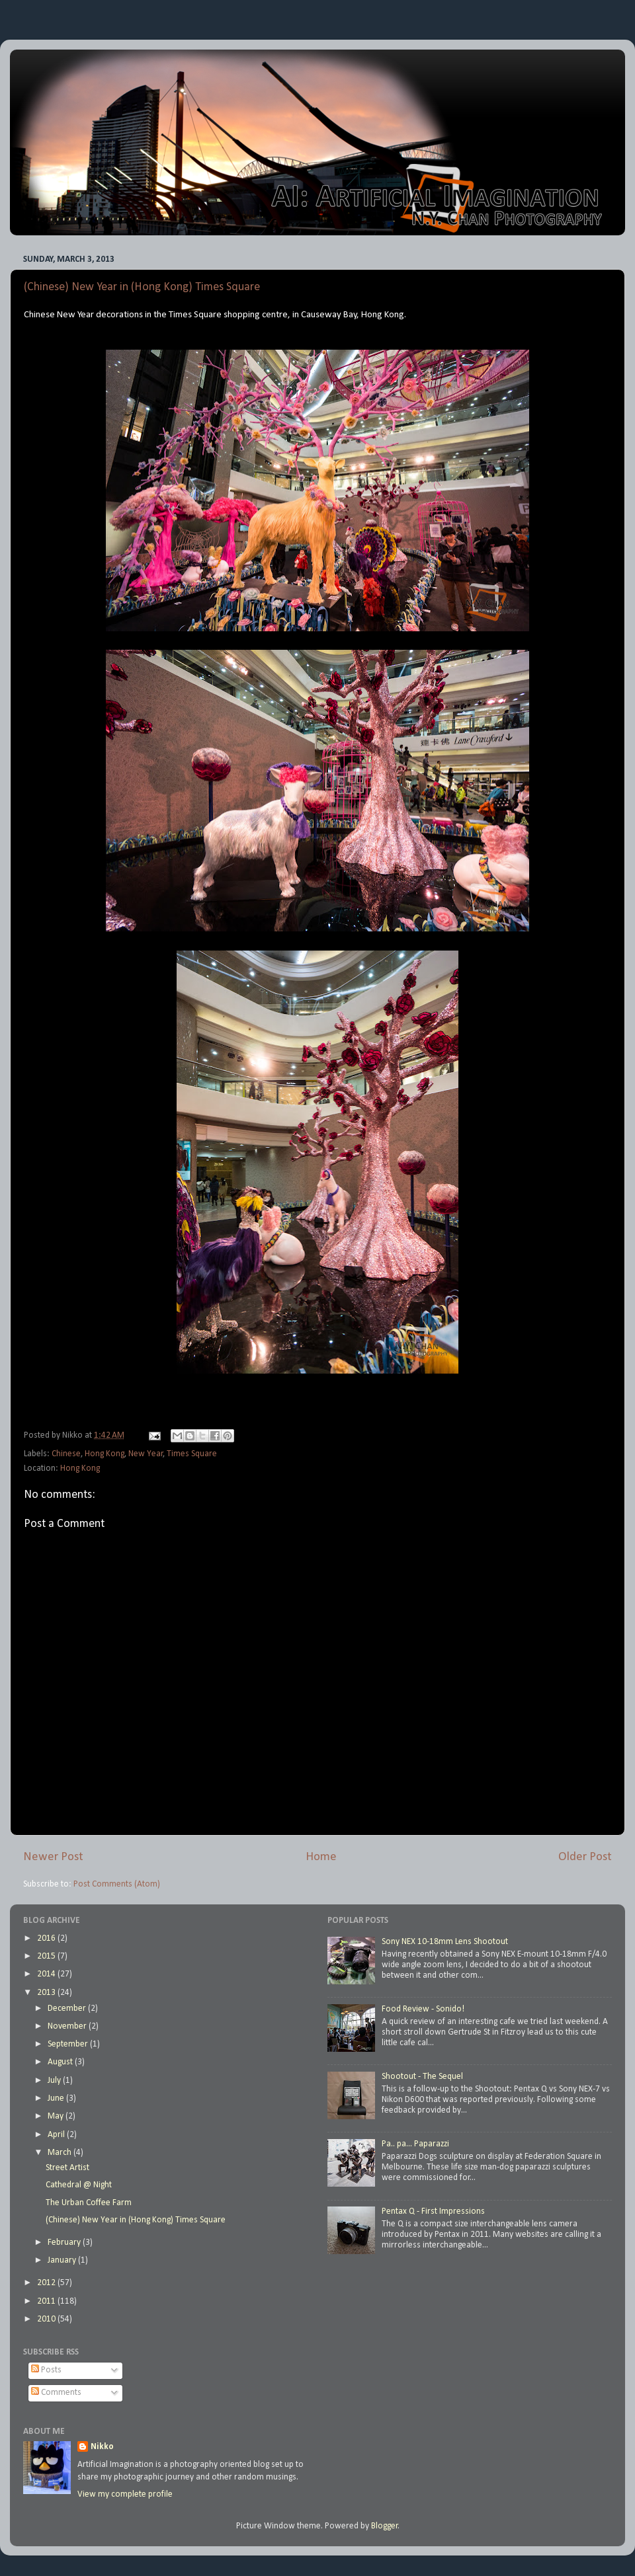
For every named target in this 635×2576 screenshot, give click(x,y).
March (60, 2152)
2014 (47, 1974)
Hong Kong (104, 1454)
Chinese (66, 1454)
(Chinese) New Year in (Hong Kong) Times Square (142, 287)
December (68, 2008)
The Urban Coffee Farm (89, 2203)
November (68, 2026)
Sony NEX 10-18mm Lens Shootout (445, 1941)
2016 (47, 1938)
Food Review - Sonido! (423, 2009)
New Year (145, 1454)
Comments (56, 2392)
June (57, 2098)
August (61, 2062)
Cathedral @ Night (79, 2185)
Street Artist (67, 2168)
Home (321, 1857)
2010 (47, 2319)
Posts (46, 2370)
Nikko (102, 2446)
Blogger (384, 2526)
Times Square (192, 1454)
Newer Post (53, 1857)
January (63, 2260)
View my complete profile (125, 2494)
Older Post (585, 1857)
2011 (47, 2301)
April (57, 2134)
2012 (47, 2283)
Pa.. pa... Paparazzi (415, 2144)
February (65, 2242)
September (69, 2044)
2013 (47, 1992)
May (56, 2116)
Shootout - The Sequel (422, 2076)
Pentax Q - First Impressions (433, 2211)
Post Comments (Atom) (116, 1884)
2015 (47, 1956)
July (55, 2080)
